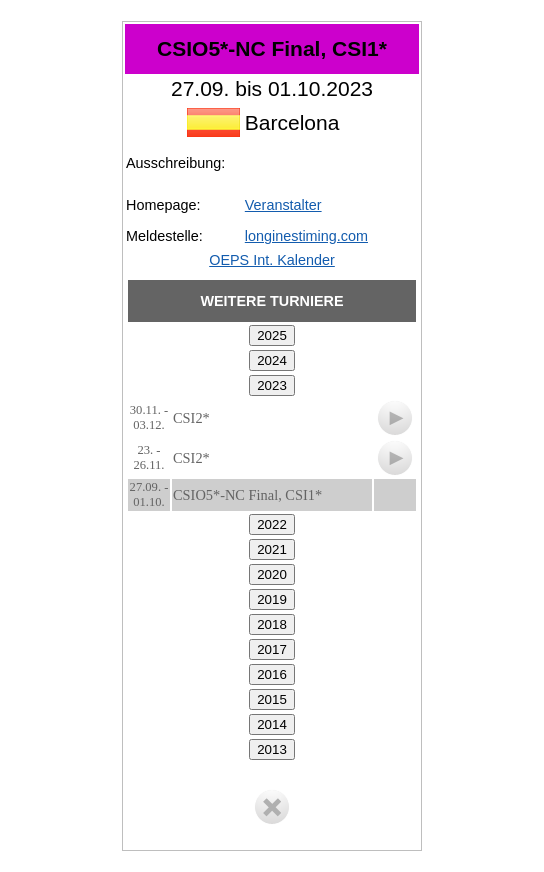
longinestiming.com (306, 236)
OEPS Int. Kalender (272, 260)
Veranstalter (283, 205)
